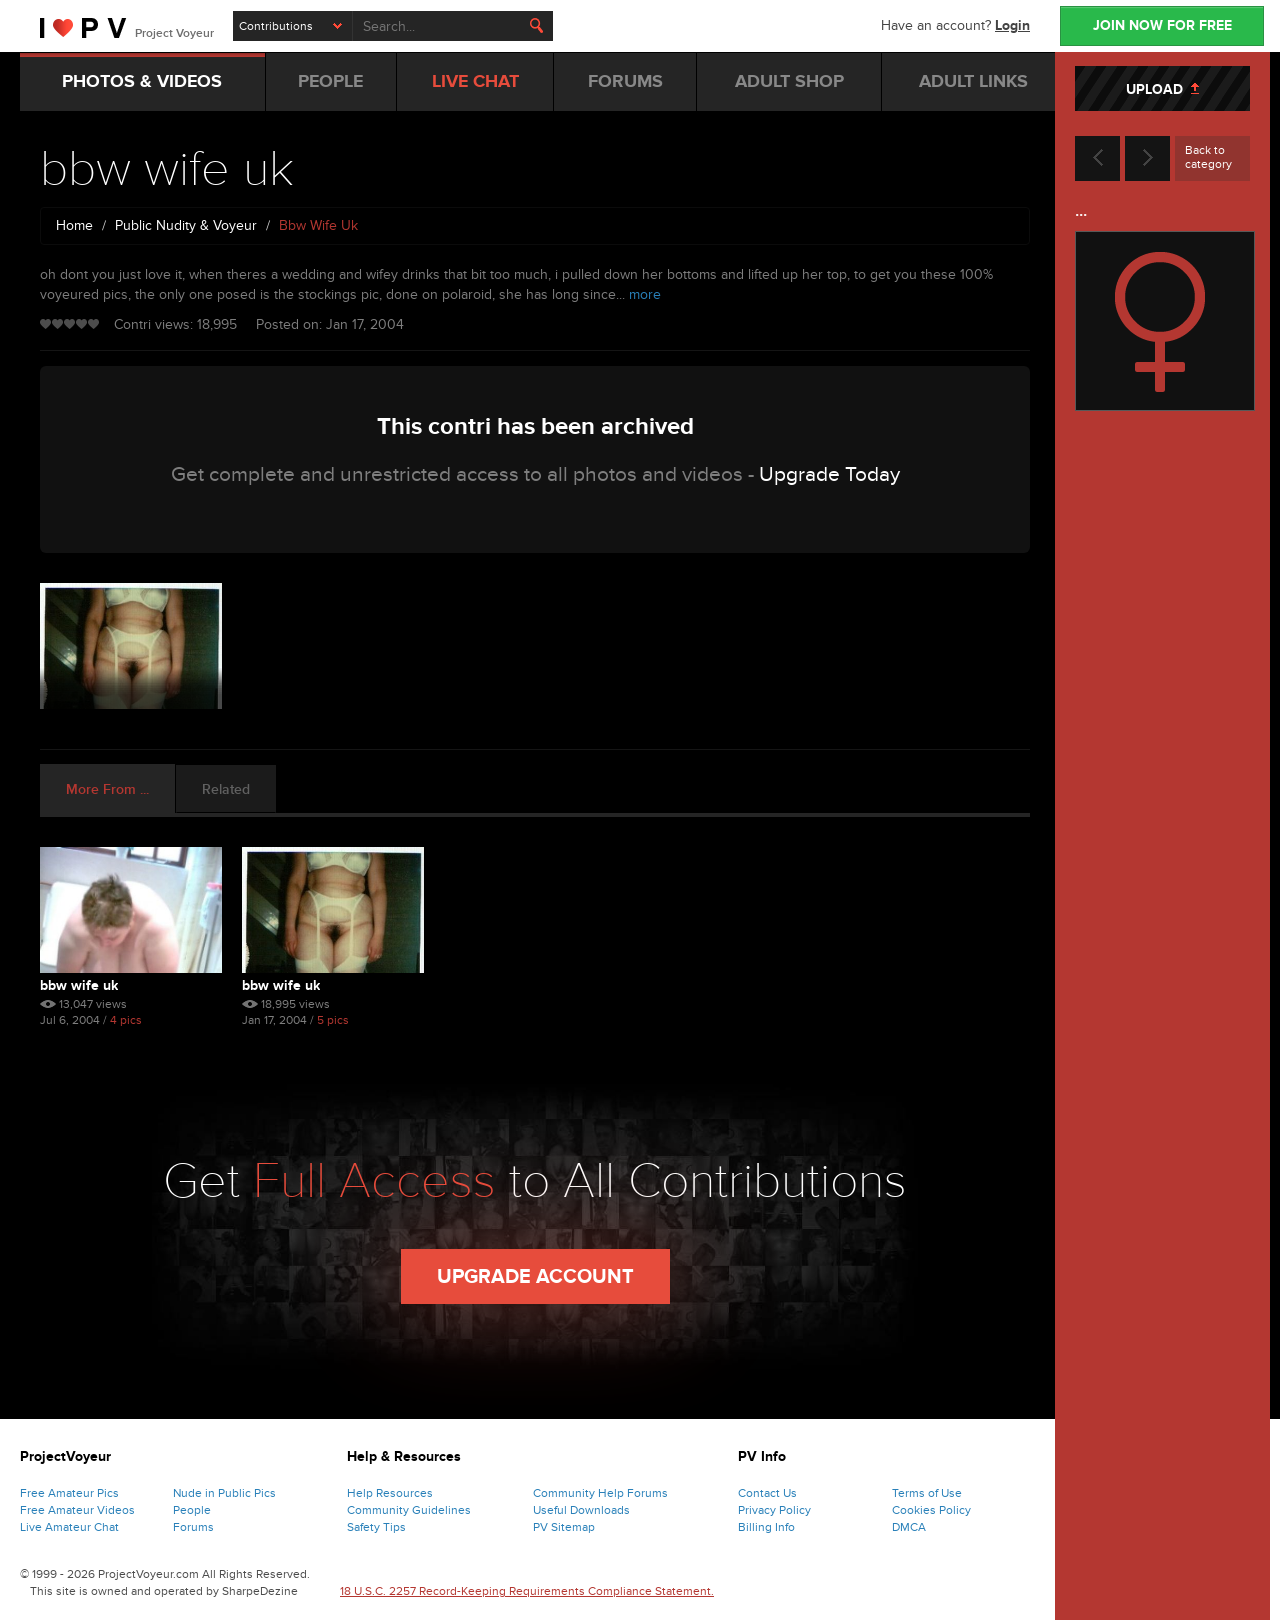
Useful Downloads (581, 1510)
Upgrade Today (829, 474)
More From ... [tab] (107, 789)
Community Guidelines (409, 1510)
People (192, 1510)
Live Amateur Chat (69, 1527)
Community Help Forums (600, 1493)
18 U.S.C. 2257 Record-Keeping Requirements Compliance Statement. (527, 1591)
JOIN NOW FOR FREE (1162, 25)
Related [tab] (226, 789)
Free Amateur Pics (69, 1493)
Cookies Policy (931, 1510)
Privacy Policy (774, 1510)
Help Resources (390, 1493)
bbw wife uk (79, 985)
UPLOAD (1162, 89)
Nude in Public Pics (224, 1493)
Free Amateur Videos (77, 1510)
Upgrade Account (535, 1277)
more (645, 294)
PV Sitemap (564, 1527)
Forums (193, 1527)
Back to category (1208, 157)
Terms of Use (927, 1493)
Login (1012, 25)
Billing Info (766, 1527)
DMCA (909, 1527)
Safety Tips (376, 1527)
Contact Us (767, 1493)
